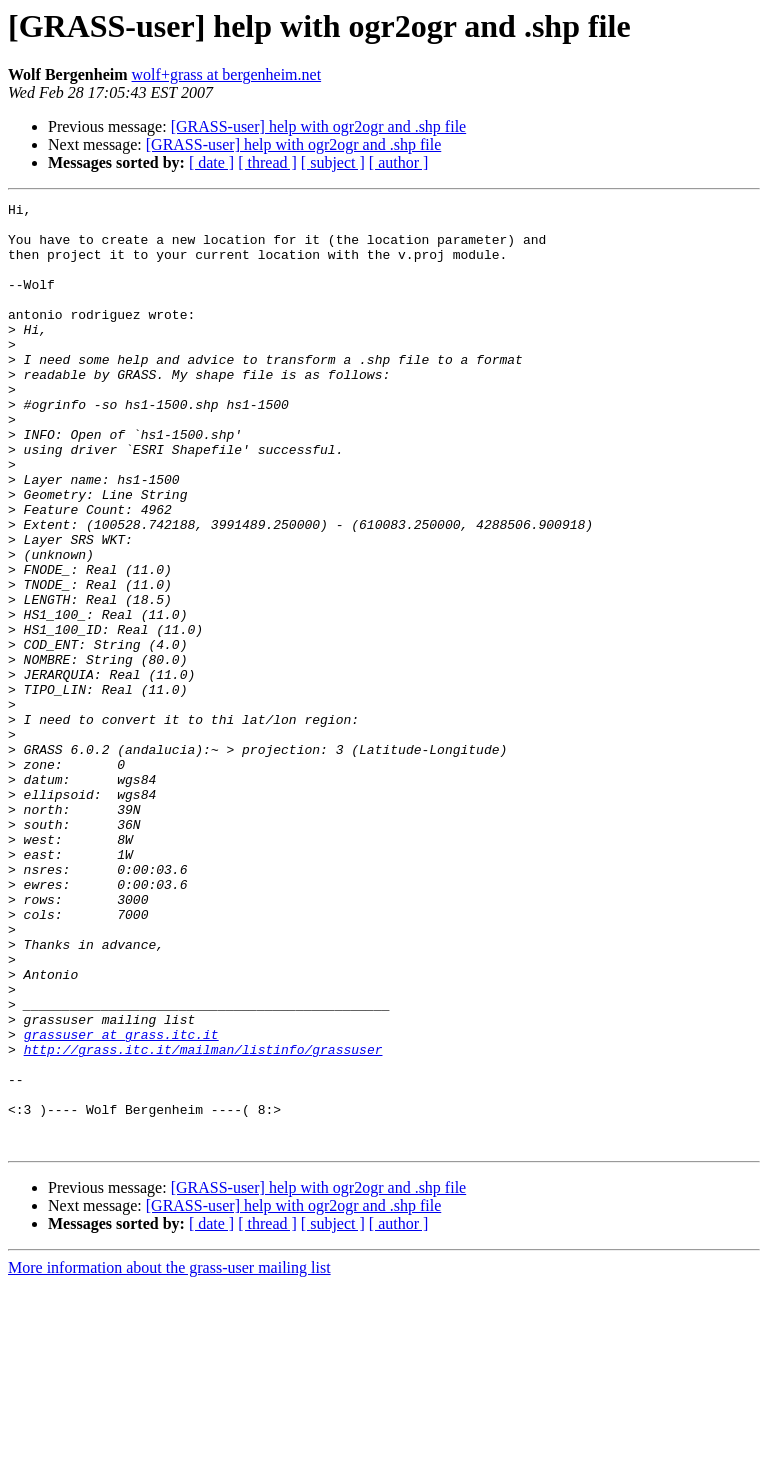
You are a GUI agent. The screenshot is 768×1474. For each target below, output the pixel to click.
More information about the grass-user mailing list (169, 1456)
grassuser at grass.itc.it (121, 1202)
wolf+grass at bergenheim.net (227, 74)
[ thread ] (267, 162)
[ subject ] (333, 162)
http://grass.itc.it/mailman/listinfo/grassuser (203, 1220)
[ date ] (211, 162)
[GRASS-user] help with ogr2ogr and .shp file (319, 126)
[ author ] (399, 162)
